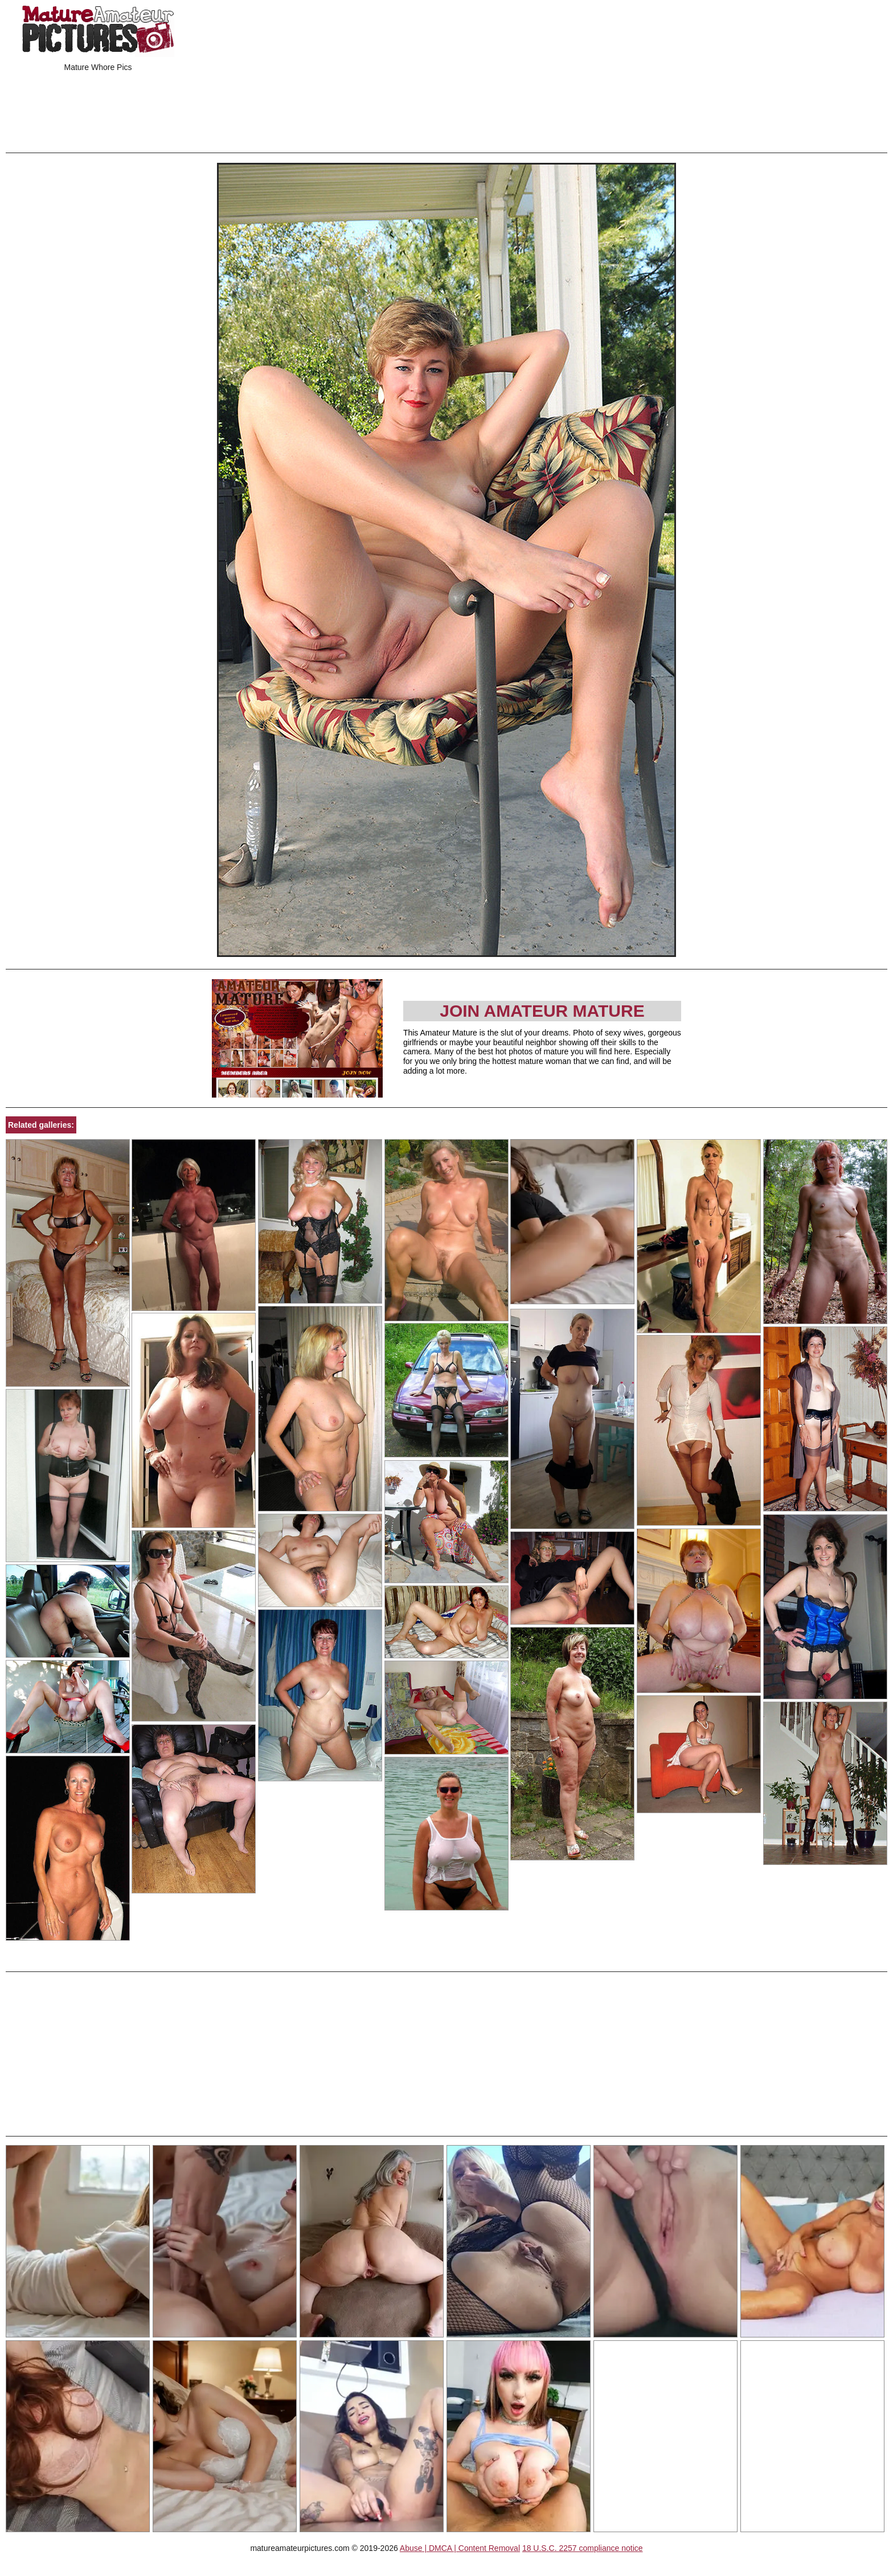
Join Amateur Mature (542, 1010)
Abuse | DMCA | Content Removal (460, 2548)
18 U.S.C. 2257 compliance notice (582, 2548)
